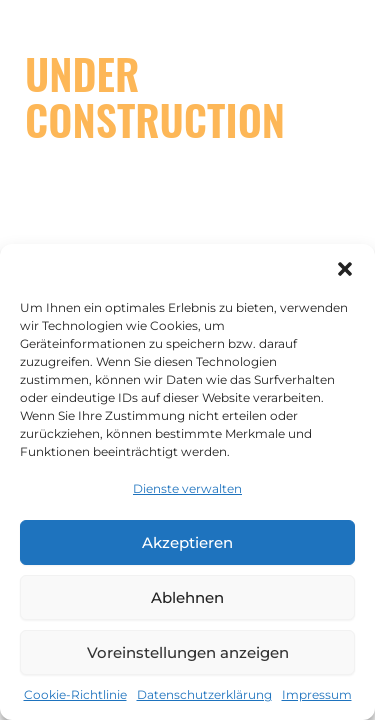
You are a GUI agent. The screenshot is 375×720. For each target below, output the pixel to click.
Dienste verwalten (187, 488)
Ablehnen (187, 597)
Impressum (317, 694)
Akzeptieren (187, 542)
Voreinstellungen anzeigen (188, 652)
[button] (345, 269)
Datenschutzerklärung (204, 694)
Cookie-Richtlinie (75, 694)
